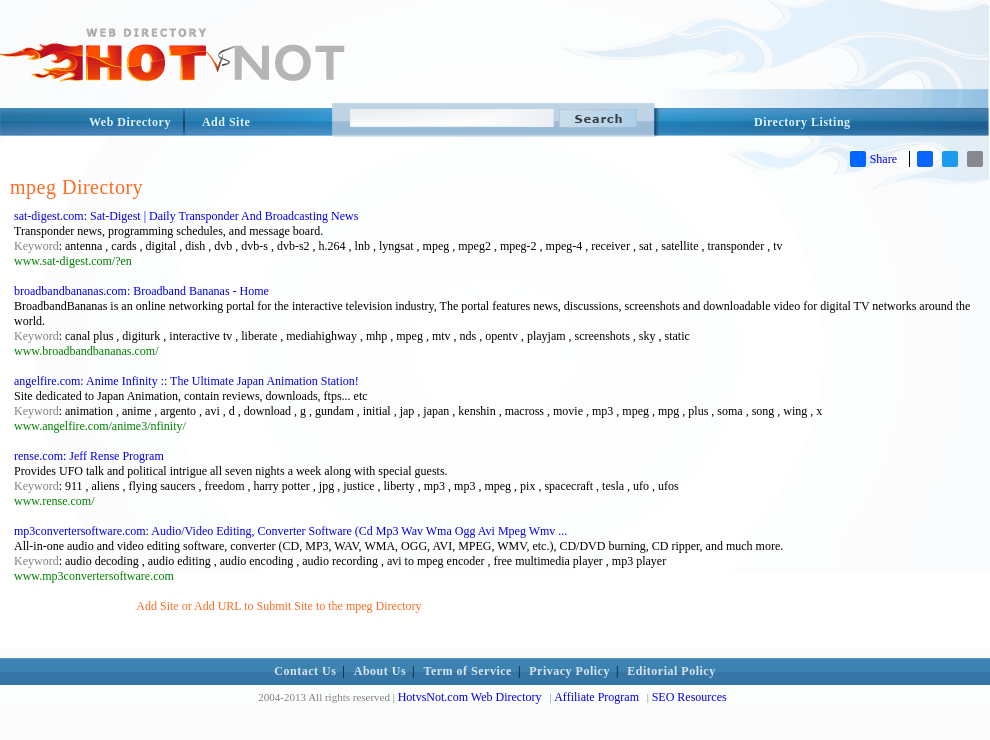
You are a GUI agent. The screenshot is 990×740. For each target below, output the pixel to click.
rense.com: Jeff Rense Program (89, 456)
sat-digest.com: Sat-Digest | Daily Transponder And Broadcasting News (186, 216)
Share (873, 159)
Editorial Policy (671, 671)
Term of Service (468, 671)
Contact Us (305, 671)
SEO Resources (689, 697)
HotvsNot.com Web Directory (470, 697)
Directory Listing (802, 122)
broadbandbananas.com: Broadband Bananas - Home (141, 291)
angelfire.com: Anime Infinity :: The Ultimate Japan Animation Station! (186, 381)
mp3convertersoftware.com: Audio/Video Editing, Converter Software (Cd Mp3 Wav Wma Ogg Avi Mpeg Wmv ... (290, 531)
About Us (380, 671)
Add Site (226, 122)
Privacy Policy (569, 671)
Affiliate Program (596, 697)
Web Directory (130, 122)
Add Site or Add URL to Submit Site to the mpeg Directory (278, 606)
